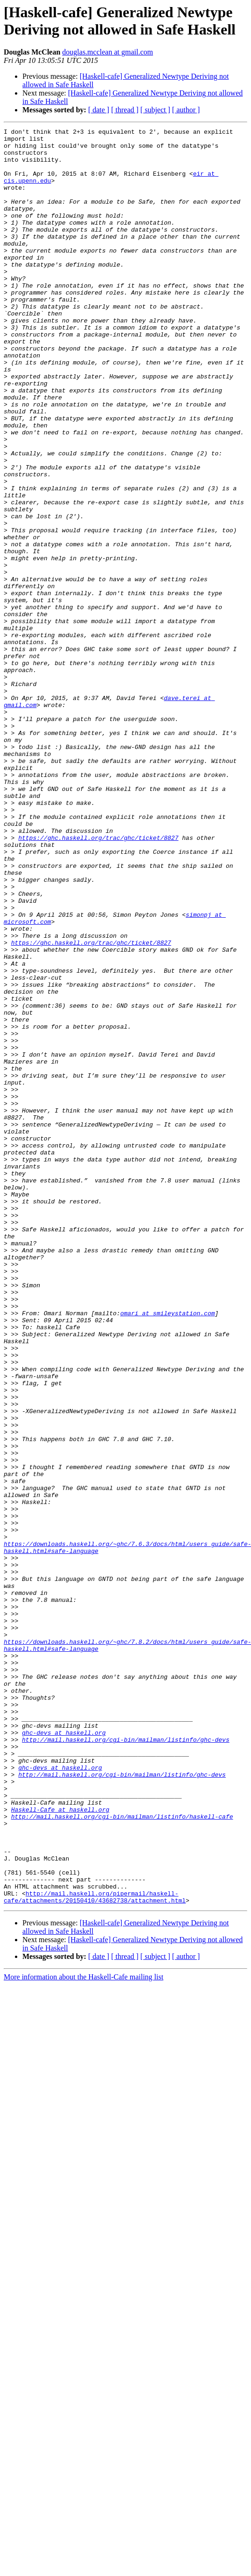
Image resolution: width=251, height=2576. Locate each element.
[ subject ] (155, 110)
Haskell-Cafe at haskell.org (60, 2146)
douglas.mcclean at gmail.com (107, 52)
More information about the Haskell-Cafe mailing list (83, 2332)
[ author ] (186, 110)
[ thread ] (125, 110)
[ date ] (98, 110)
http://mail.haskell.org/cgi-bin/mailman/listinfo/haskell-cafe (122, 2154)
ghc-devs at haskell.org (63, 2054)
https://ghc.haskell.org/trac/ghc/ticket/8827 (98, 980)
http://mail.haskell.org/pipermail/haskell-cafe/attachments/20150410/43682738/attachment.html (95, 2251)
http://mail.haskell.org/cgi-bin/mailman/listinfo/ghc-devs (126, 2062)
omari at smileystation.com (167, 1550)
